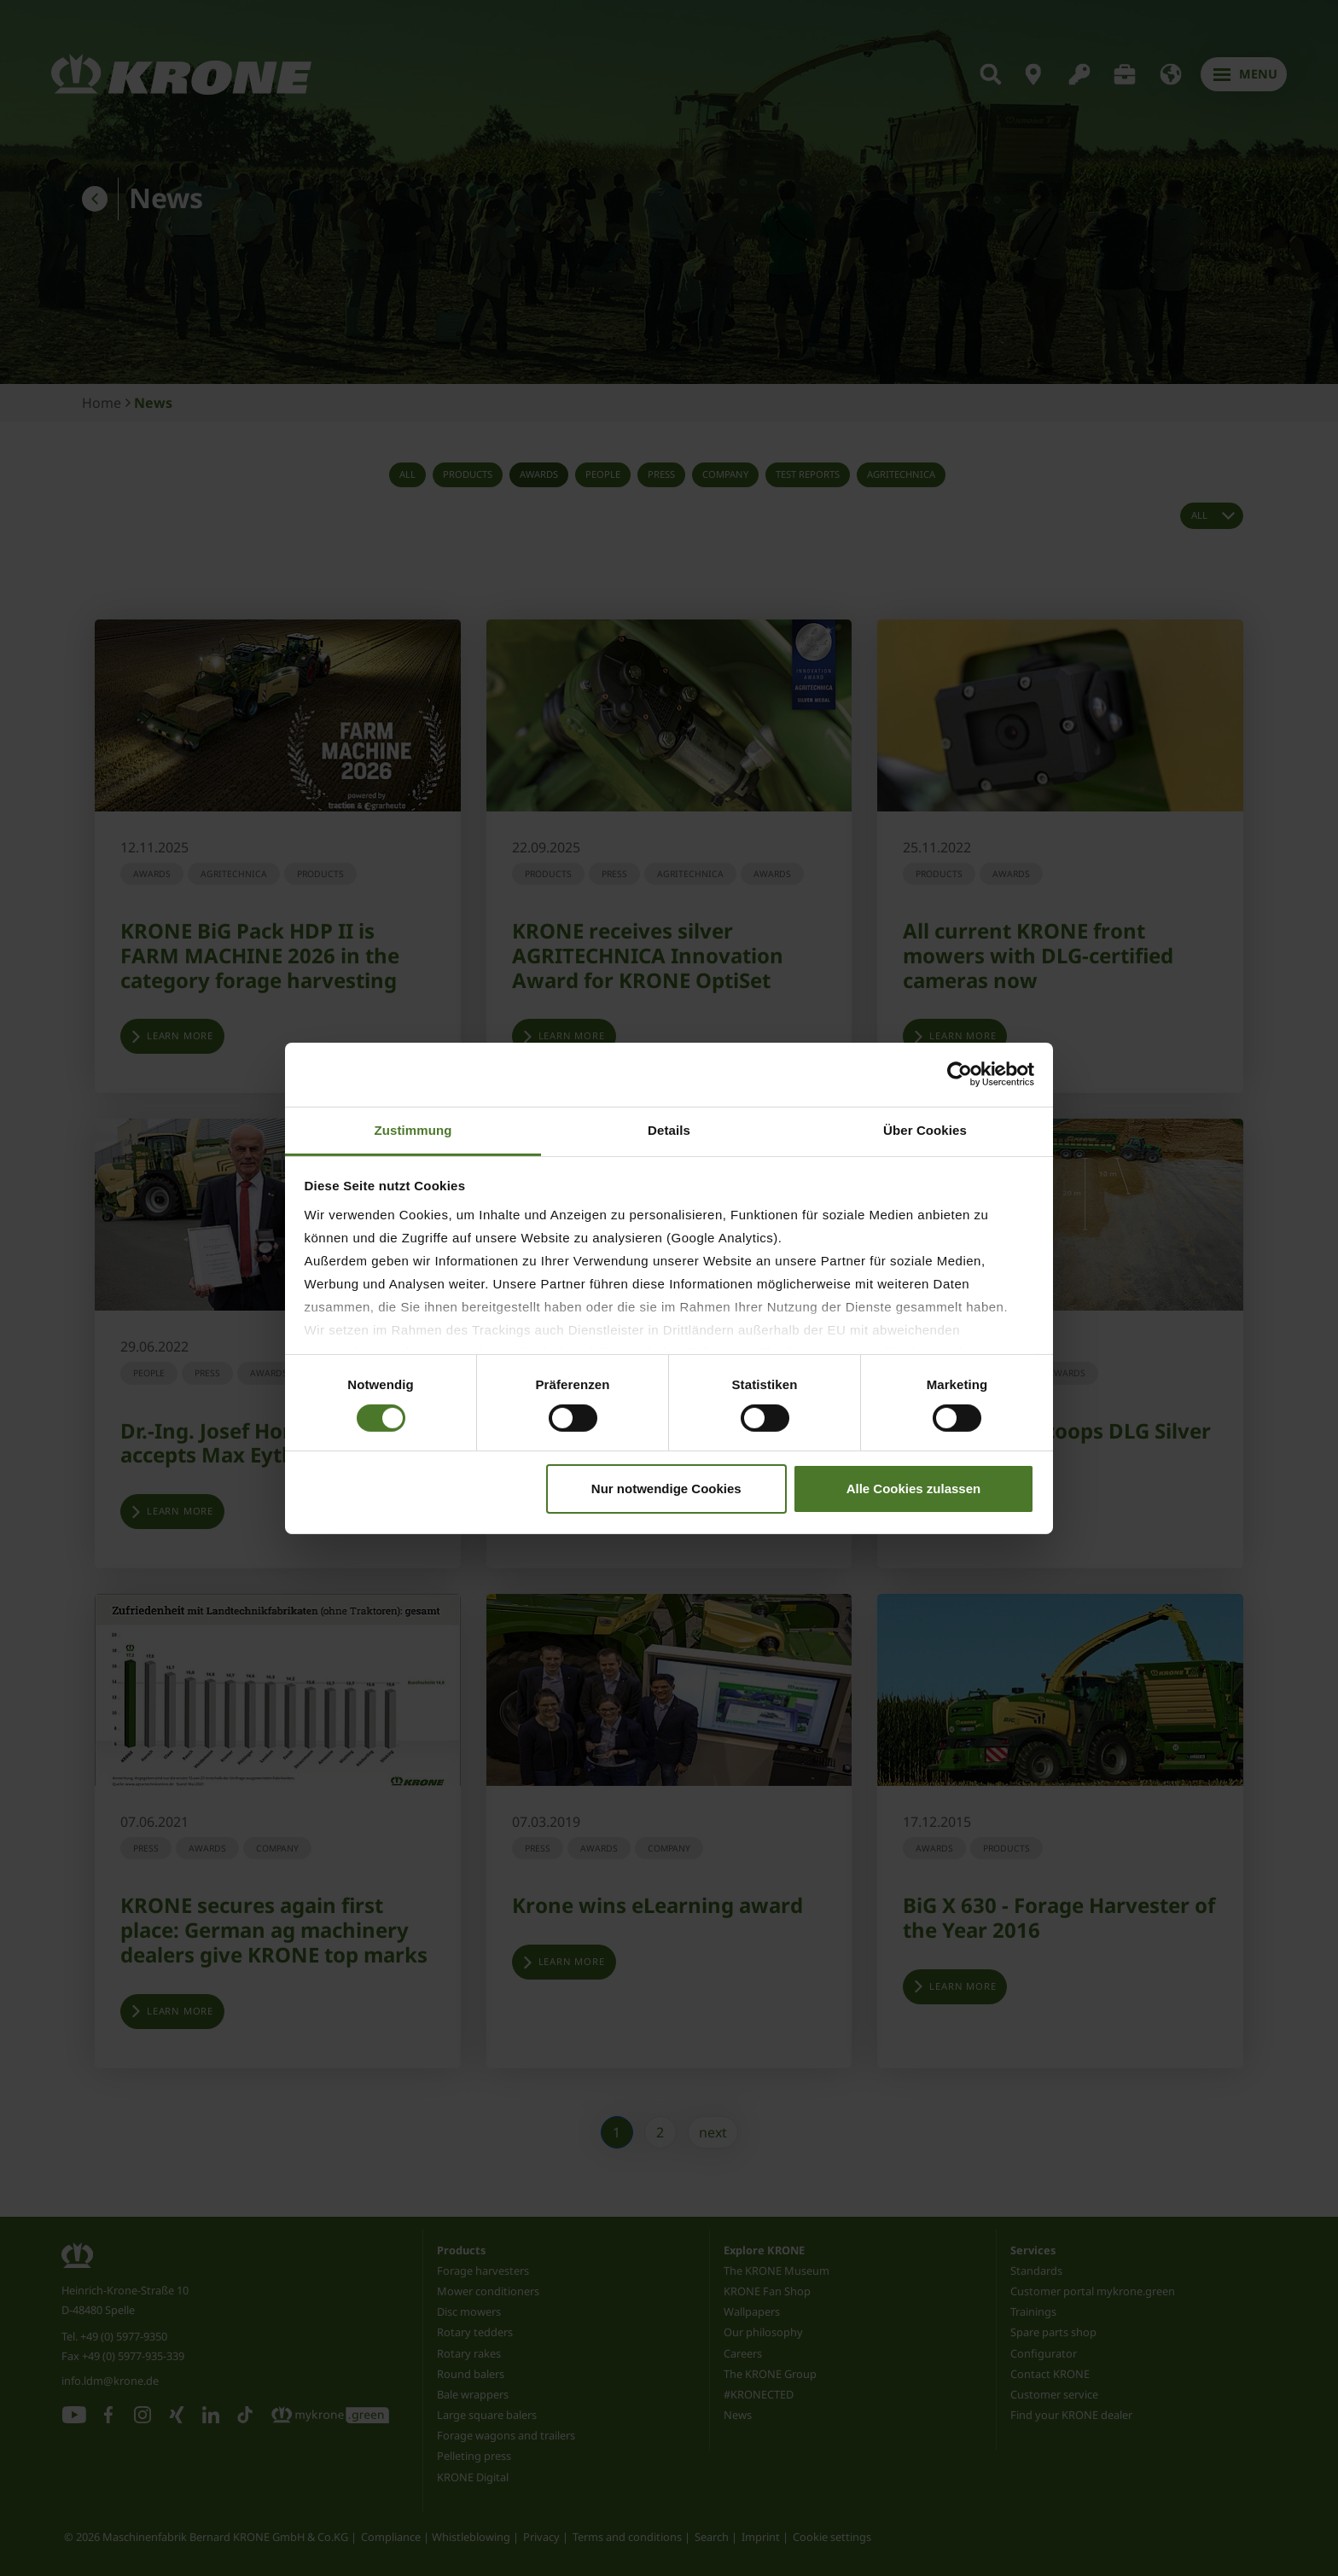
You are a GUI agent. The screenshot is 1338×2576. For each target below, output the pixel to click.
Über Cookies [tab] (925, 1129)
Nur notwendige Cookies (666, 1488)
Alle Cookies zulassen (913, 1488)
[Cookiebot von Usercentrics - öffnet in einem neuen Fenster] (959, 1074)
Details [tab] (669, 1129)
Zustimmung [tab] (413, 1129)
